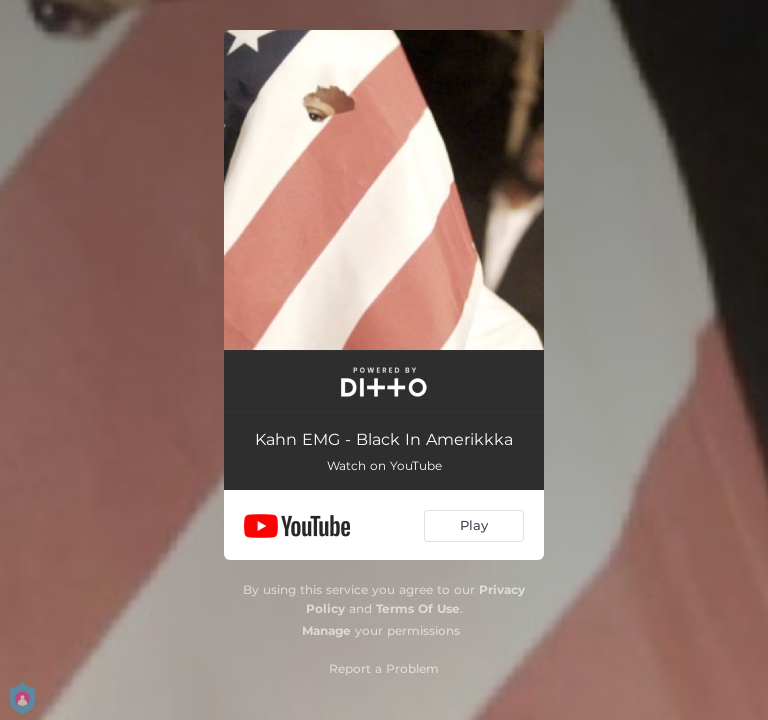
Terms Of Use (418, 608)
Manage (326, 630)
